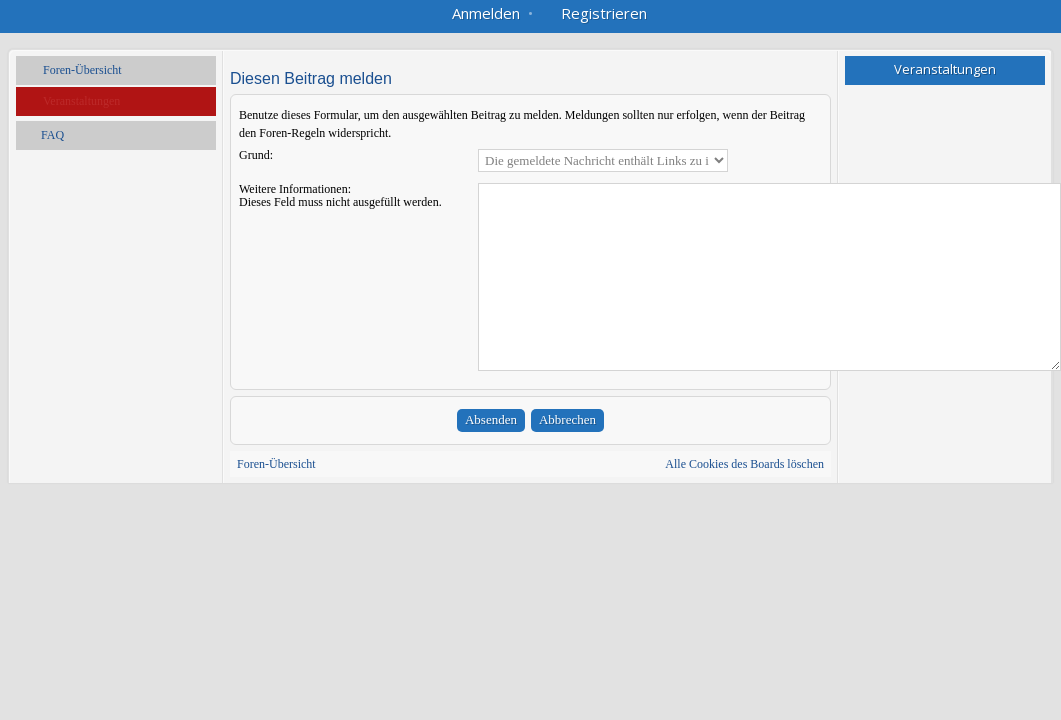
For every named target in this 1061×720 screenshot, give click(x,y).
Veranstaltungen (81, 101)
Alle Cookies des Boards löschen (744, 464)
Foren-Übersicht (82, 70)
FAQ (52, 135)
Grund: (256, 155)
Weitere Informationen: (295, 189)
